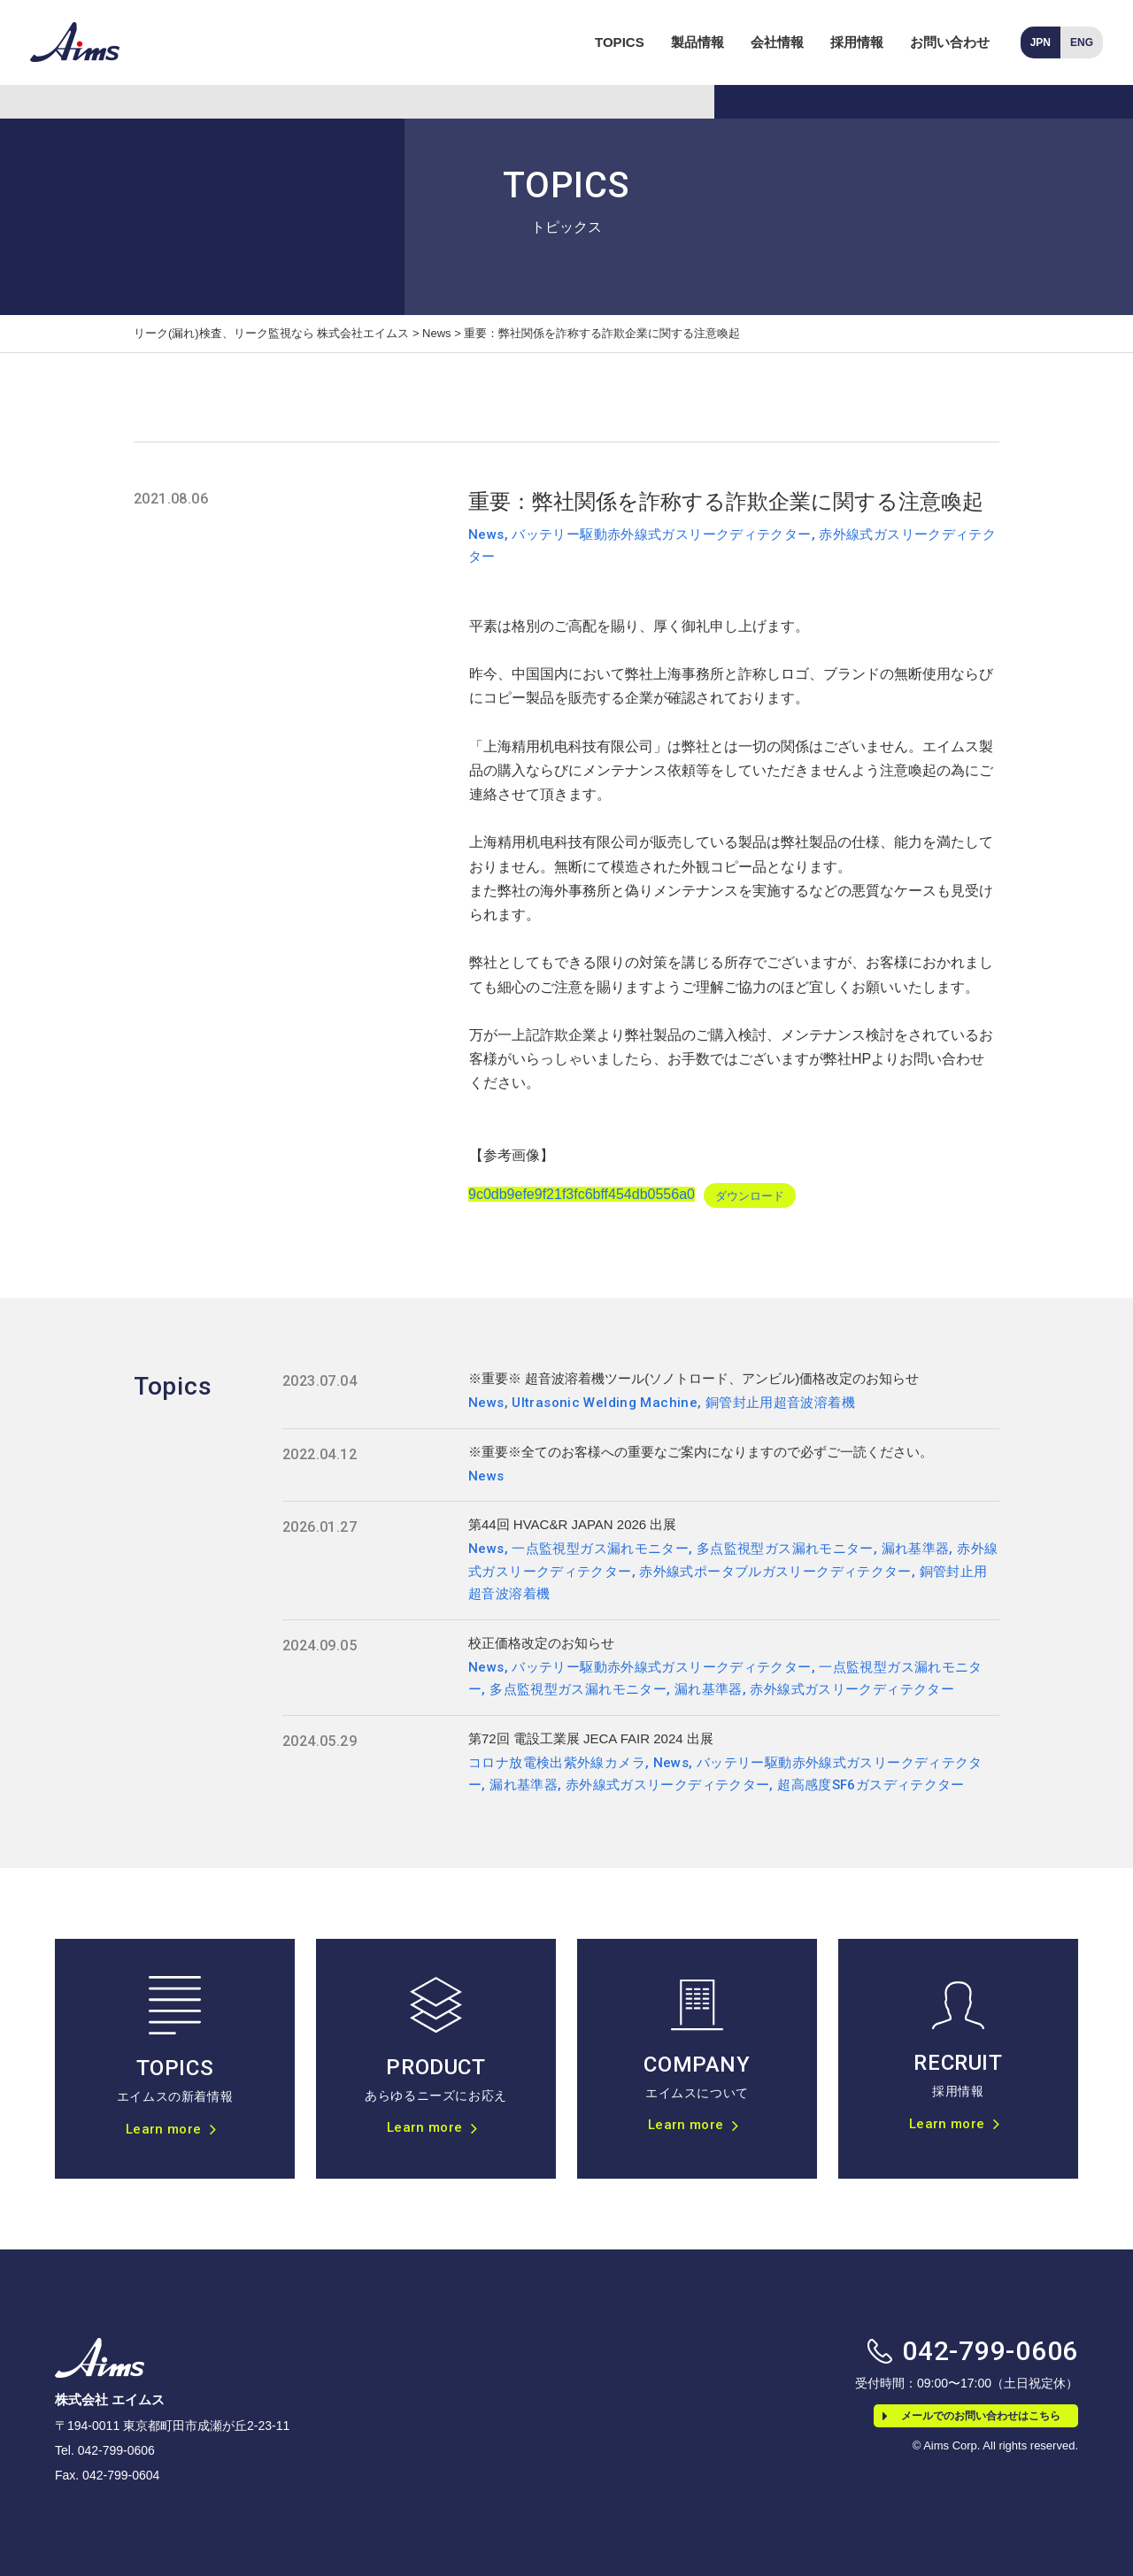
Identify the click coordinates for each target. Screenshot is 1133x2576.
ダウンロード (749, 1195)
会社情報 (777, 42)
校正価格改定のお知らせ (541, 1642)
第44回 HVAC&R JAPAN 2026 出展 (572, 1524)
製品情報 (697, 42)
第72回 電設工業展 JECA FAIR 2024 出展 (590, 1738)
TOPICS (619, 42)
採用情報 (856, 42)
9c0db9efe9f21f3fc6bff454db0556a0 (581, 1194)
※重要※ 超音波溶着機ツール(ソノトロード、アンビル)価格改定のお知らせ (693, 1378)
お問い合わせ (950, 42)
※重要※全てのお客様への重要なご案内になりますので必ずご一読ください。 (700, 1451)
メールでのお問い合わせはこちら (971, 2416)
